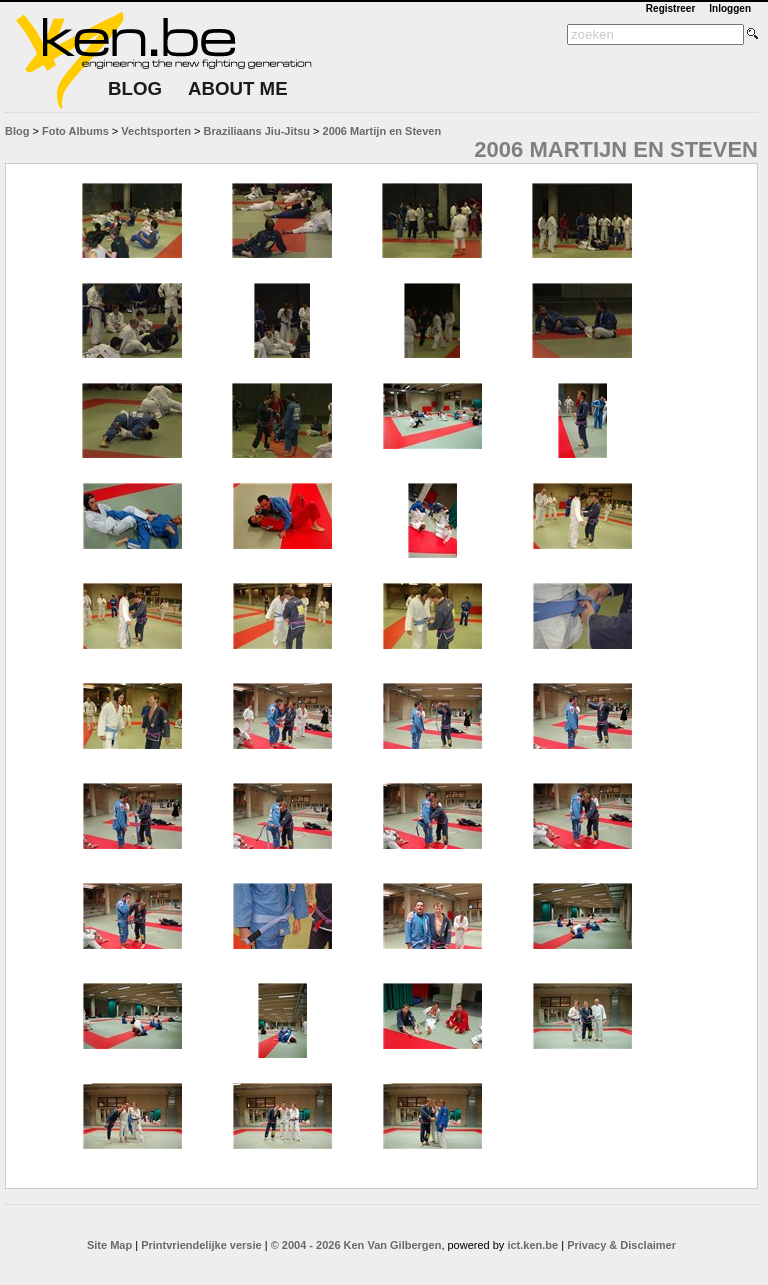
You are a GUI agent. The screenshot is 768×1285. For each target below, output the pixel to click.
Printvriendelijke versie (201, 1245)
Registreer (670, 8)
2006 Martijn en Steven (382, 131)
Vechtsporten (156, 131)
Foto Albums (75, 131)
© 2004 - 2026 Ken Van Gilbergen (356, 1245)
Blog (17, 131)
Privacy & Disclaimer (621, 1245)
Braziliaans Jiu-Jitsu (257, 131)
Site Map (109, 1245)
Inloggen (730, 8)
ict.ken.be (532, 1245)
